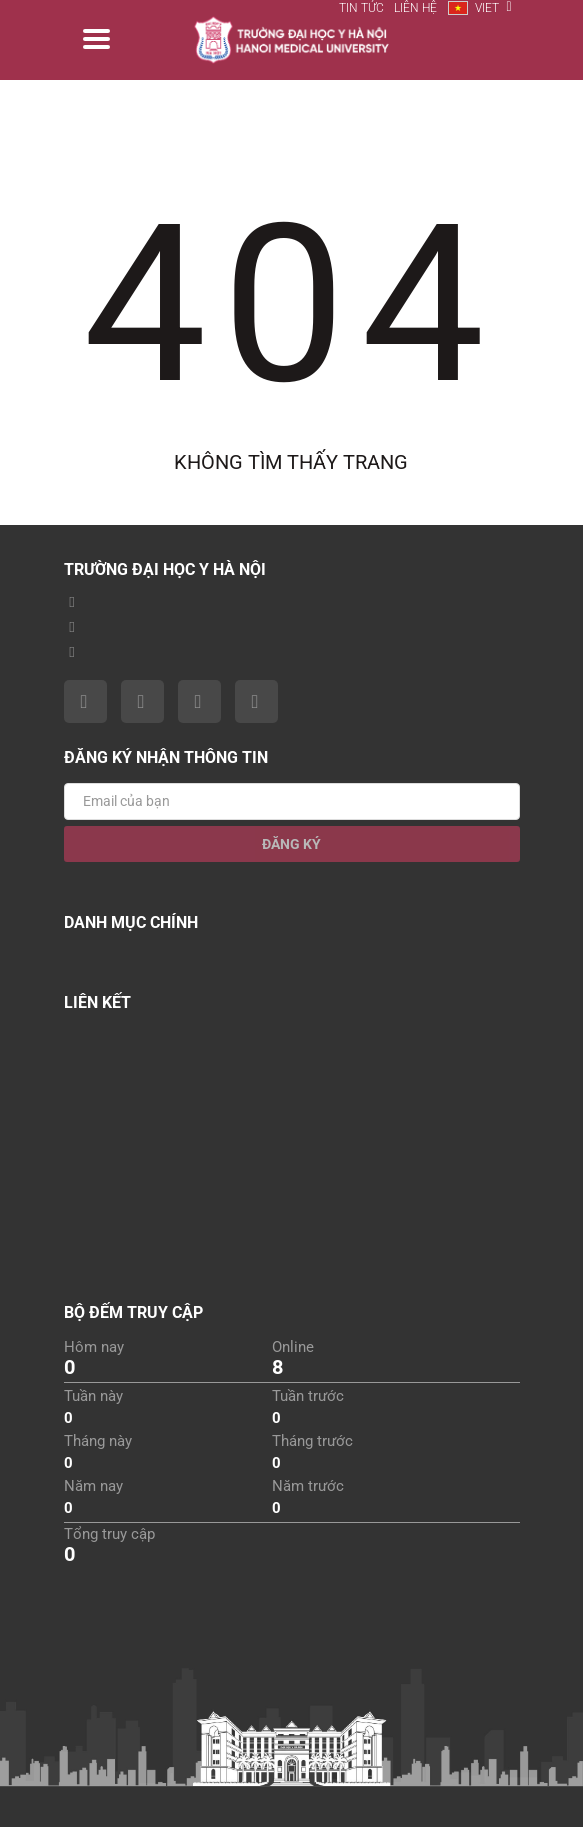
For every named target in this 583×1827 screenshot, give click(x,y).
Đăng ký (291, 844)
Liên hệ (415, 8)
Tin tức (361, 8)
